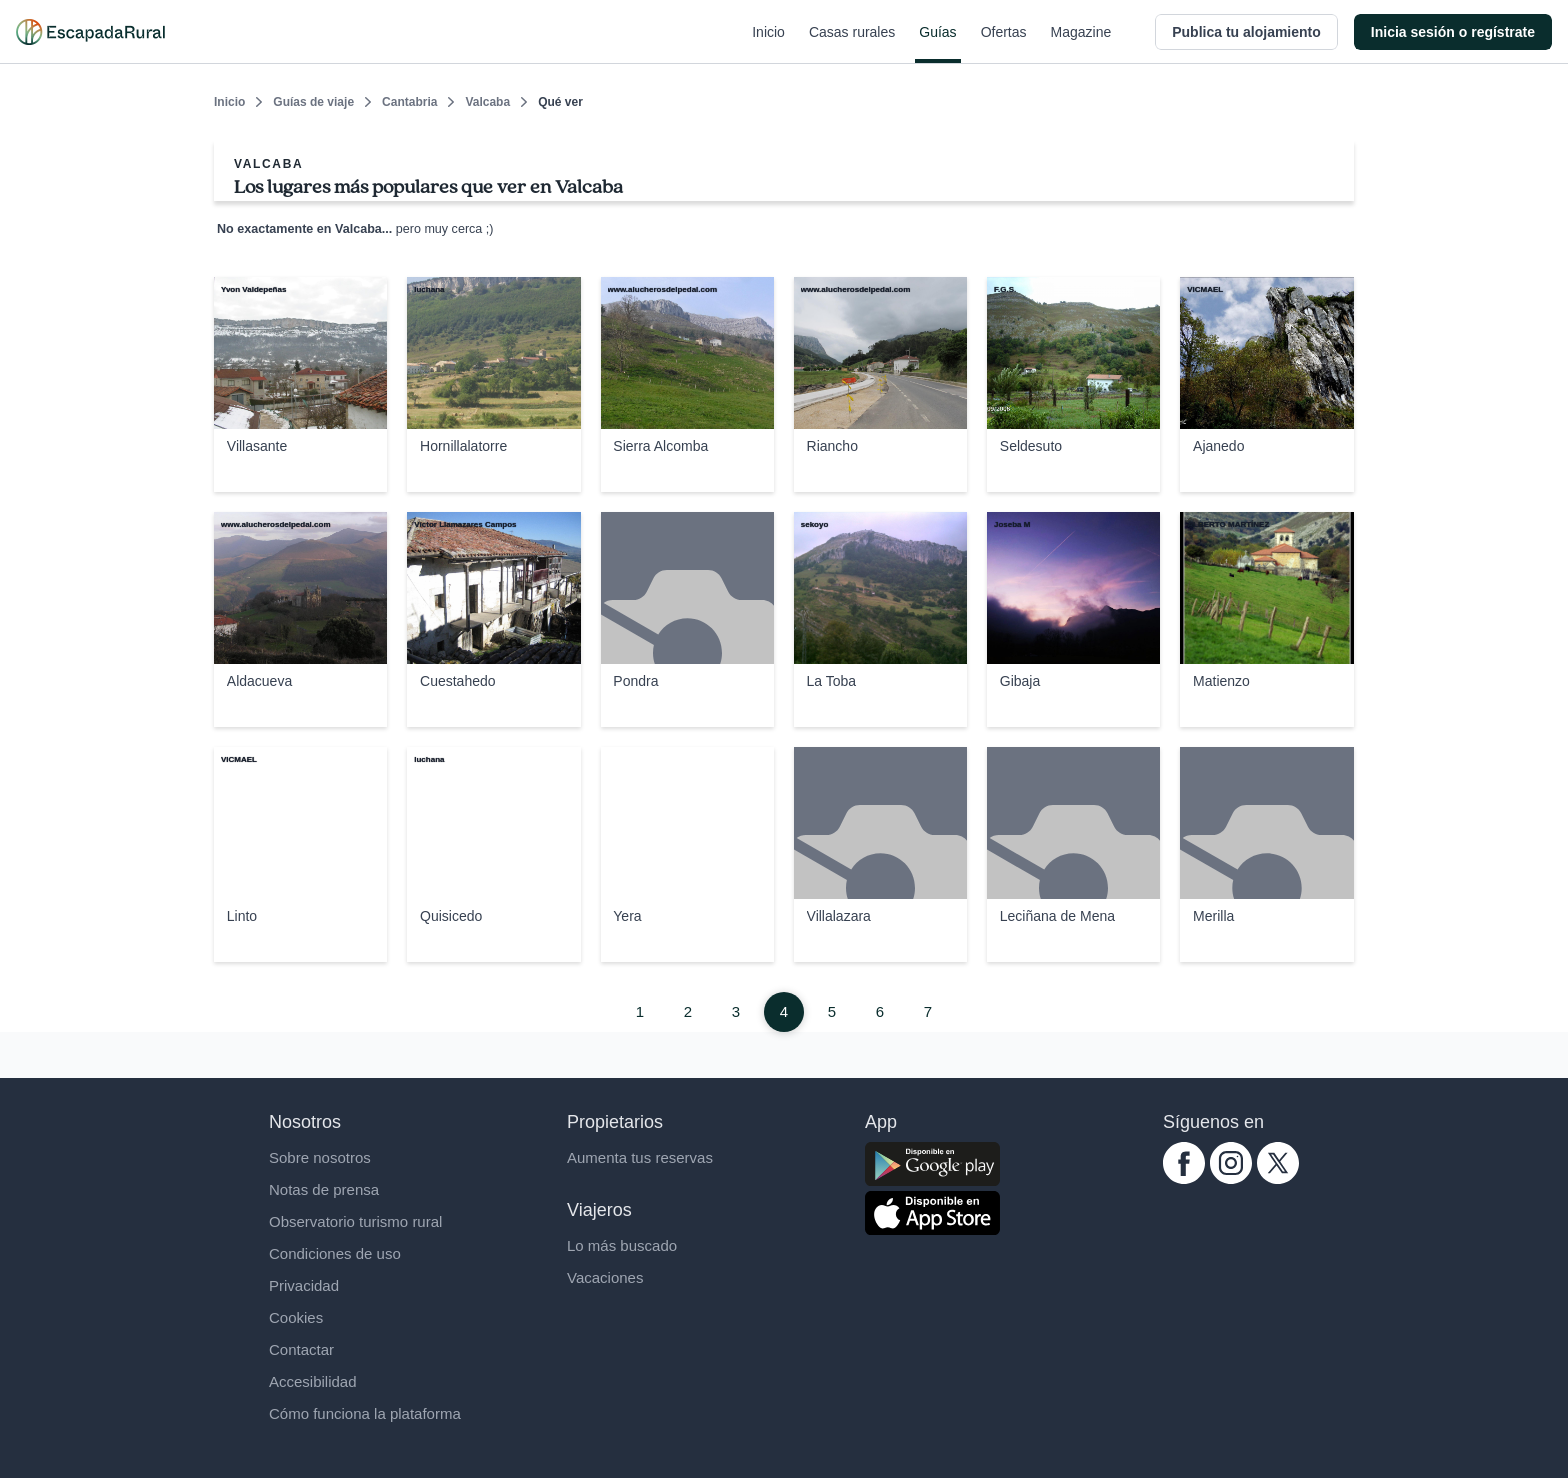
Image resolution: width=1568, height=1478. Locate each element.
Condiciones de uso (335, 1253)
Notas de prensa (324, 1189)
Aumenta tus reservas (640, 1157)
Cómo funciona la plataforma (365, 1413)
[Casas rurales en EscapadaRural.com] (90, 32)
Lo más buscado (622, 1245)
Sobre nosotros (320, 1157)
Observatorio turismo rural (355, 1221)
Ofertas (1004, 44)
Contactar (301, 1349)
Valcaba (487, 102)
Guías (937, 44)
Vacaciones (605, 1277)
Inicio (768, 44)
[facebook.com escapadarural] (1184, 1178)
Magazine (1081, 44)
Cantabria (409, 102)
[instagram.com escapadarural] (1231, 1178)
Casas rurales (852, 44)
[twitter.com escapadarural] (1278, 1178)
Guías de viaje (313, 102)
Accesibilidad (313, 1381)
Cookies (296, 1317)
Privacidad (304, 1285)
